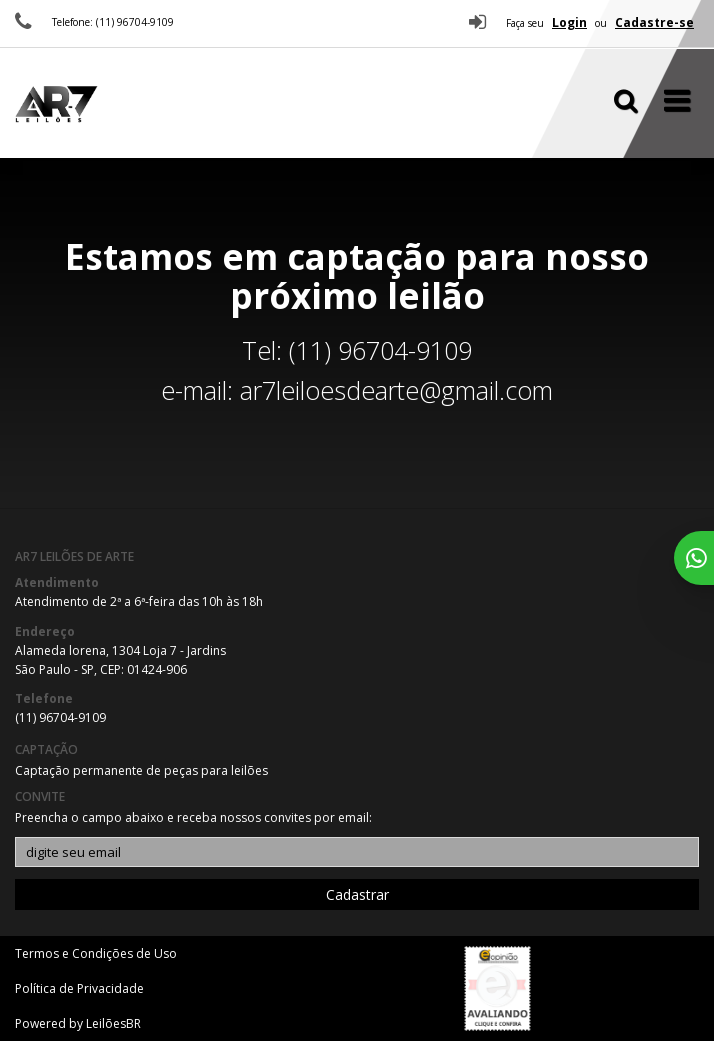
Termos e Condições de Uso (96, 953)
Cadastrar (357, 894)
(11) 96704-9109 (60, 717)
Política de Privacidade (79, 988)
